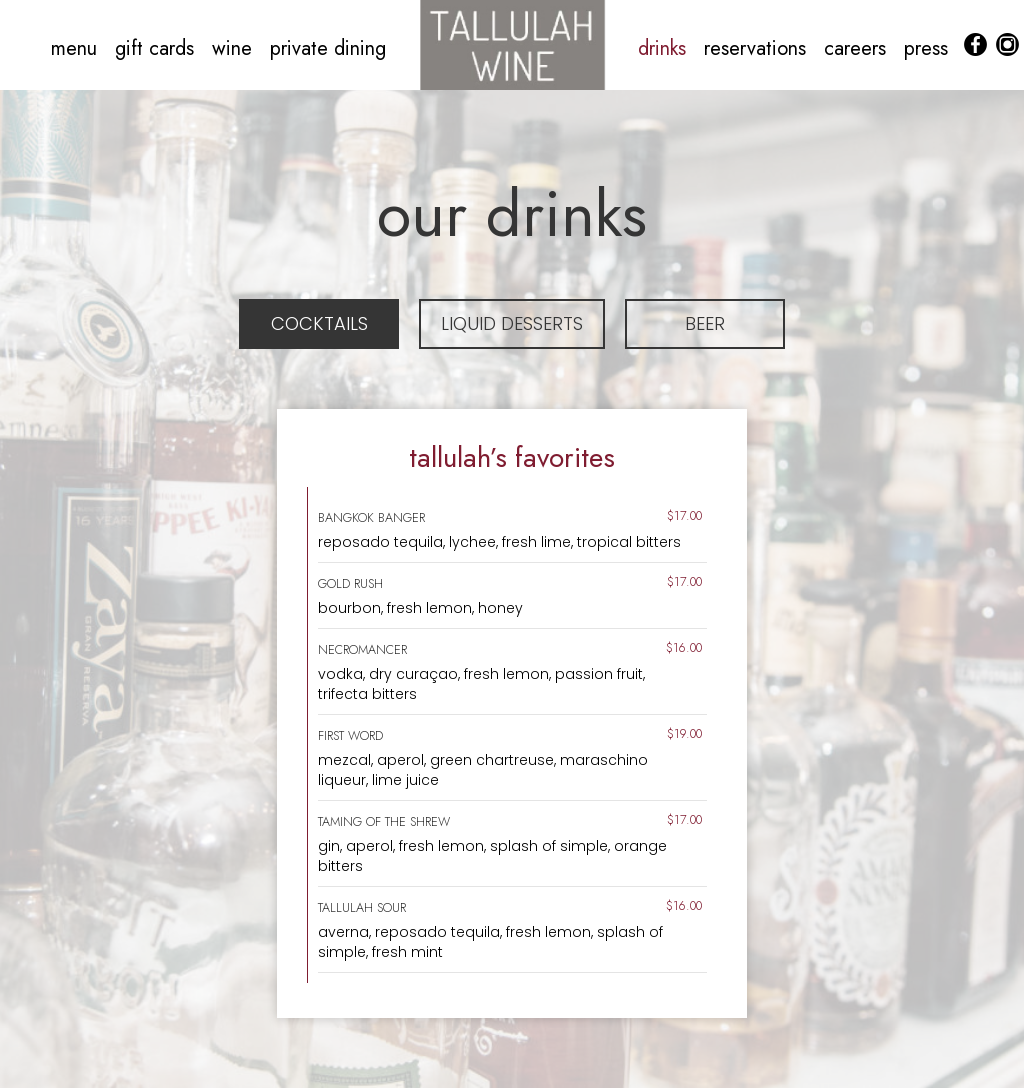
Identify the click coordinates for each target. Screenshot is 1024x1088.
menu (77, 48)
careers (858, 48)
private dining (328, 48)
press (926, 48)
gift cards (157, 48)
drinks (665, 48)
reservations (758, 48)
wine (235, 48)
